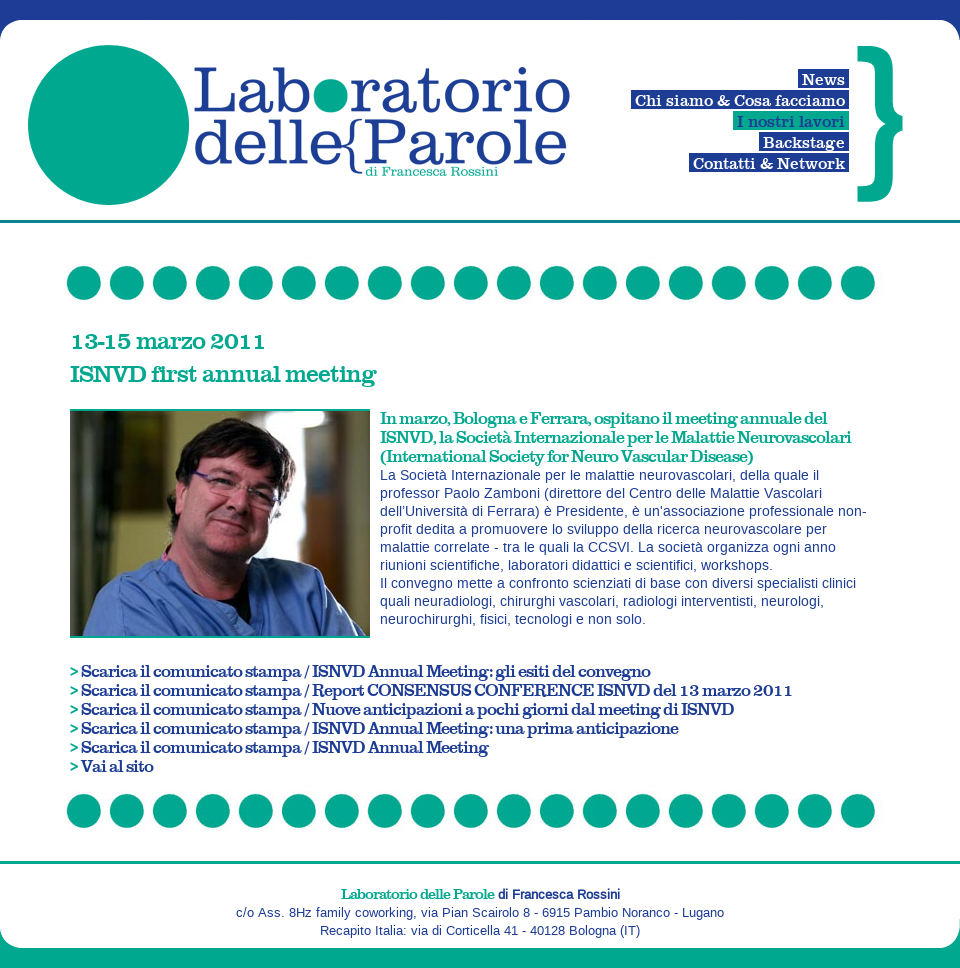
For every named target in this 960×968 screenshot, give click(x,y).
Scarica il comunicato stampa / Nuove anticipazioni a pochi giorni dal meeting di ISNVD (407, 708)
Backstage (804, 141)
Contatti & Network (769, 162)
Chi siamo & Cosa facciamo (740, 99)
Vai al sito (117, 765)
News (823, 78)
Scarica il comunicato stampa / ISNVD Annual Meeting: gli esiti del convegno (365, 670)
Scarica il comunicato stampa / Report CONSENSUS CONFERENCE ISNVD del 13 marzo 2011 (437, 689)
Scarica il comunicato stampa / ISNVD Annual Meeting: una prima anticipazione (379, 727)
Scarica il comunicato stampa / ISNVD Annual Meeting (284, 746)
